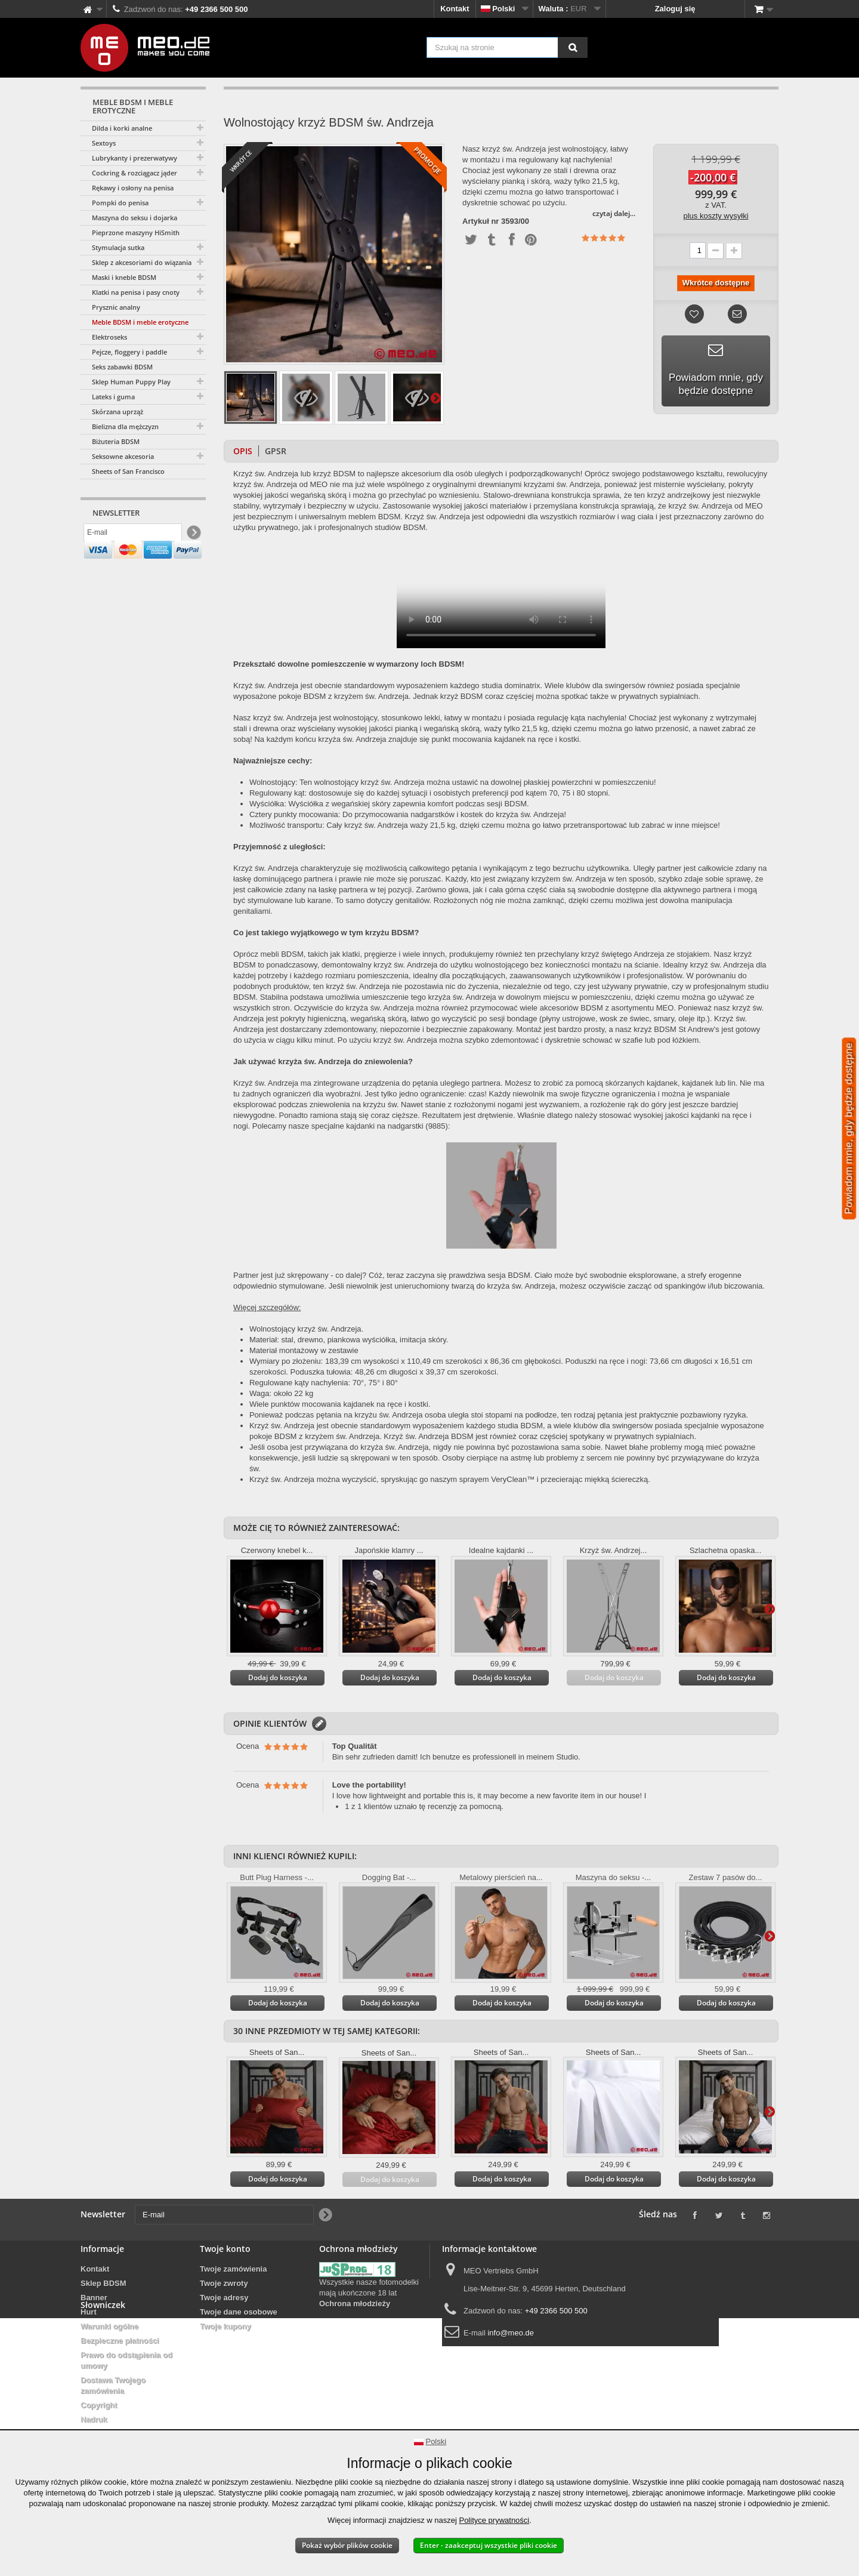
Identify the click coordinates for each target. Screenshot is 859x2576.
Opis (242, 451)
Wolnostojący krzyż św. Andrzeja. (306, 1328)
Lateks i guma (113, 396)
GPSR (275, 451)
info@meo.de (510, 2332)
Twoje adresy (224, 2297)
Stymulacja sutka (118, 247)
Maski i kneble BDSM (124, 277)
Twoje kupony (225, 2326)
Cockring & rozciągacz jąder (134, 172)
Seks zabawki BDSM (122, 366)
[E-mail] (133, 535)
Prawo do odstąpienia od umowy (126, 2360)
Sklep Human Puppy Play (131, 381)
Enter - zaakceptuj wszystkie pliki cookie (488, 2545)
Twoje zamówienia (233, 2268)
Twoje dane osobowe (238, 2311)
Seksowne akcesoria (123, 456)
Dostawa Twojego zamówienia (113, 2385)
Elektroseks (109, 336)
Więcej (435, 397)
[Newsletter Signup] (193, 536)
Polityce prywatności (494, 2520)
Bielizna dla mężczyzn (125, 426)
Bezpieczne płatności (120, 2340)
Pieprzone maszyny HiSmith (136, 232)
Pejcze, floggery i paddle (129, 351)
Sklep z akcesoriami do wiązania (141, 262)
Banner (94, 2297)
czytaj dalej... (613, 213)
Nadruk (94, 2419)
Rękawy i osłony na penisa (133, 187)
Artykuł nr (480, 221)
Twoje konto (225, 2248)
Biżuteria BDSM (116, 441)
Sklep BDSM (103, 2283)
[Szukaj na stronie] (573, 47)
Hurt (89, 2311)
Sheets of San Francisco (128, 471)
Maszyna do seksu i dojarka (134, 217)
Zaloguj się (675, 8)
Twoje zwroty (224, 2283)
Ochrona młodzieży (354, 2303)
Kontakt (454, 8)
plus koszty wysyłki (715, 215)
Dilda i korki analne (122, 128)
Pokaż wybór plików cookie (347, 2545)
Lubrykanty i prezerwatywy (134, 157)
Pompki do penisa (120, 202)
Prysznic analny (116, 307)
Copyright (99, 2405)
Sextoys (104, 142)
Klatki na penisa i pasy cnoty (136, 292)
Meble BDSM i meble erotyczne (140, 322)
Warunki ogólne (109, 2326)
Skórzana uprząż (117, 411)
